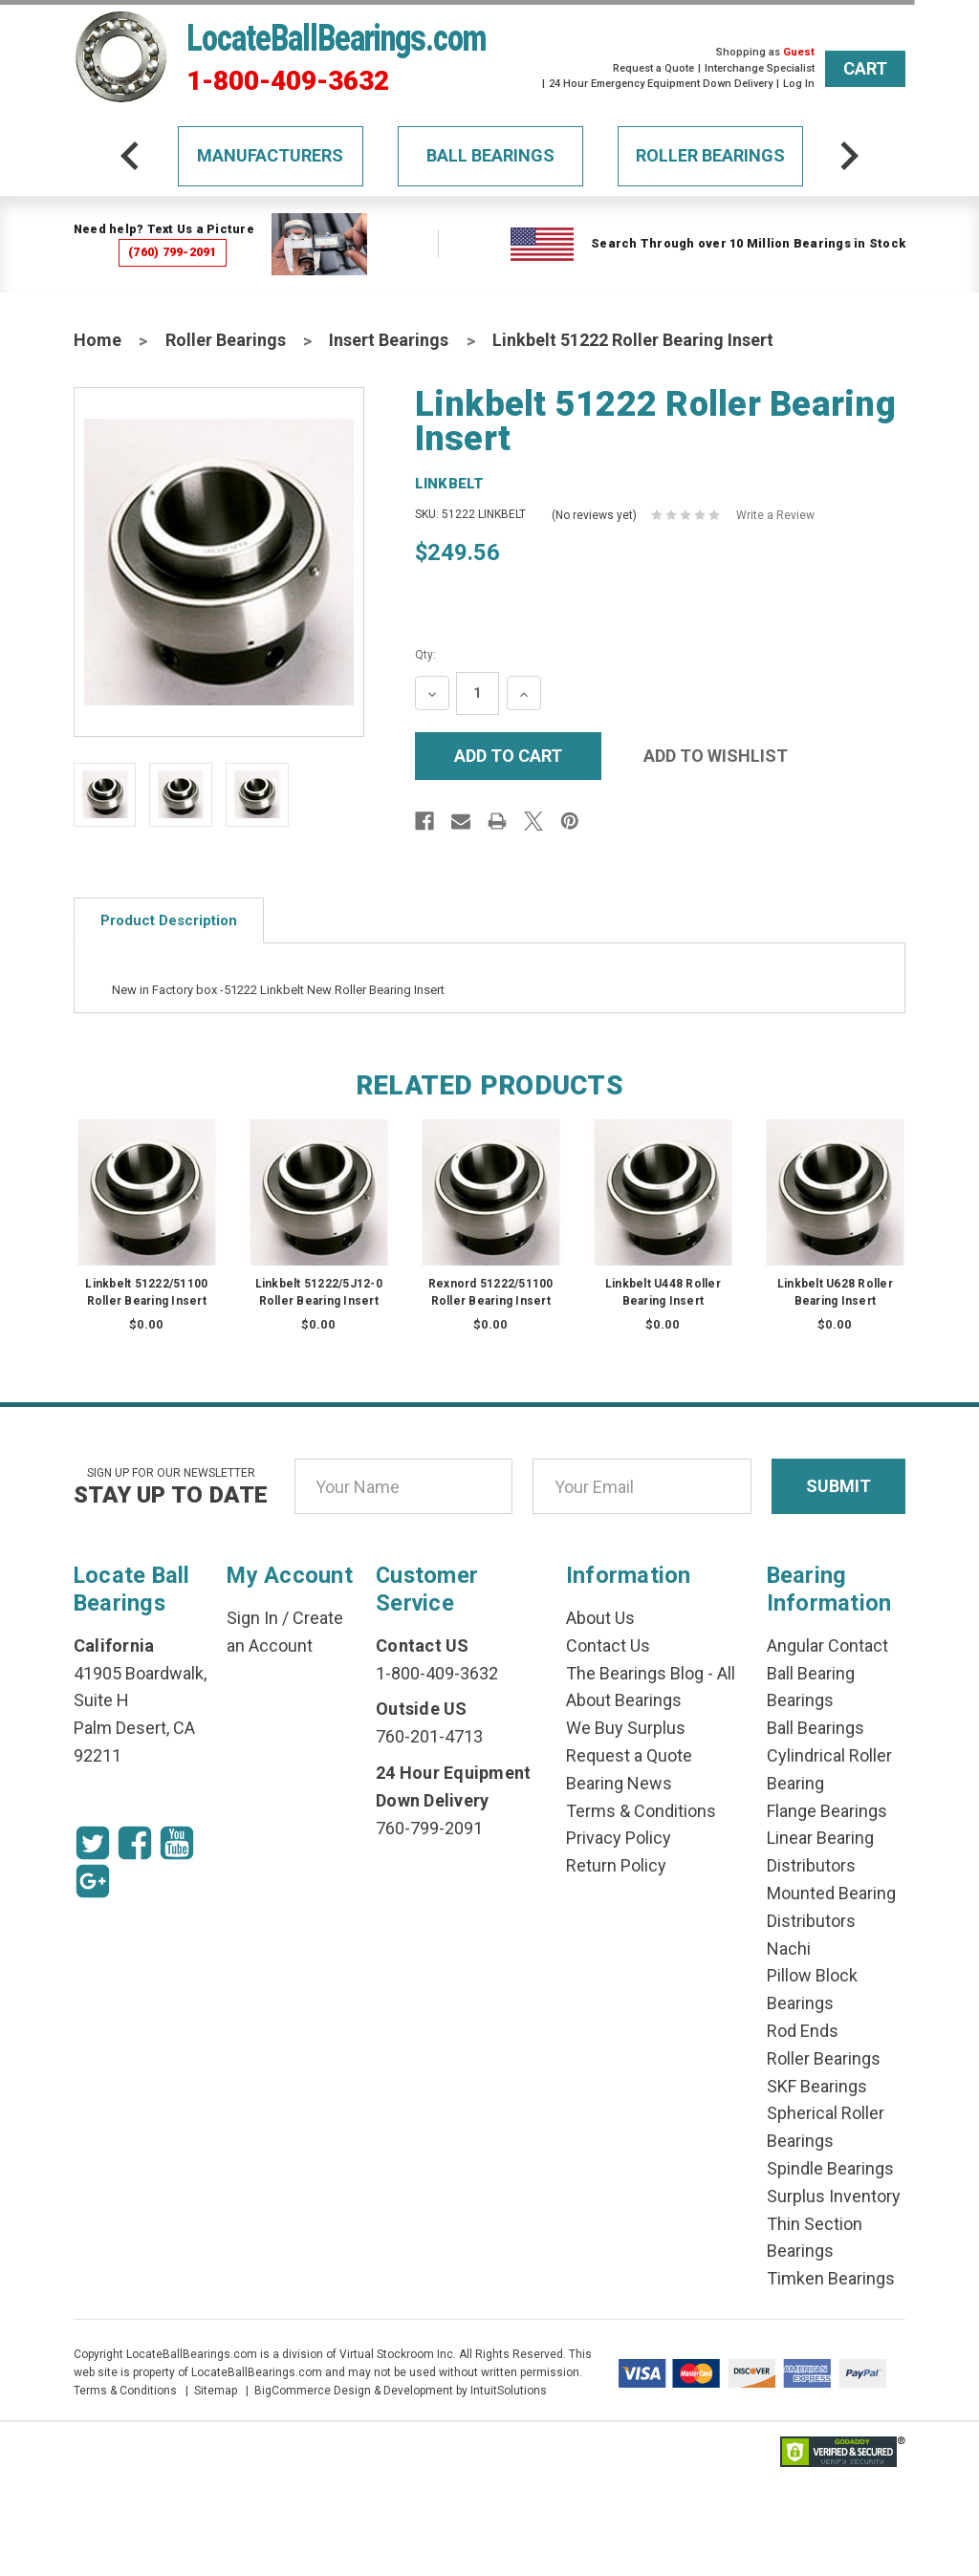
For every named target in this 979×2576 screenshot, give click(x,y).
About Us (600, 1618)
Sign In (252, 1618)
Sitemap (215, 2390)
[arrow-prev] (130, 155)
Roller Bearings (710, 155)
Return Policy (616, 1865)
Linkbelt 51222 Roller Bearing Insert (632, 340)
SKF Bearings (817, 2086)
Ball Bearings (490, 155)
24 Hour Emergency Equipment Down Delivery (660, 83)
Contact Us (608, 1645)
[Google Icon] (93, 1881)
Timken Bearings (831, 2278)
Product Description (168, 920)
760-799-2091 (429, 1828)
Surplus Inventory (834, 2196)
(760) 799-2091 (172, 252)
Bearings (800, 1700)
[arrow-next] (849, 155)
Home (97, 340)
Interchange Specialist (760, 68)
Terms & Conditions (641, 1811)
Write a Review (775, 515)
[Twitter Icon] (93, 1843)
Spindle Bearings (830, 2168)
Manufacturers (270, 155)
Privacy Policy (618, 1838)
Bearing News (619, 1783)
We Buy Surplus (625, 1728)
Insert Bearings (388, 340)
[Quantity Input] (477, 693)
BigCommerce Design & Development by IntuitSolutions (400, 2390)
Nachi (789, 1948)
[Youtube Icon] (177, 1843)
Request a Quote (653, 68)
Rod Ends (802, 2031)
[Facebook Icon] (135, 1843)
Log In (799, 83)
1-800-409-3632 (287, 81)
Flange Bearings (827, 1811)
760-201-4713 (429, 1736)
